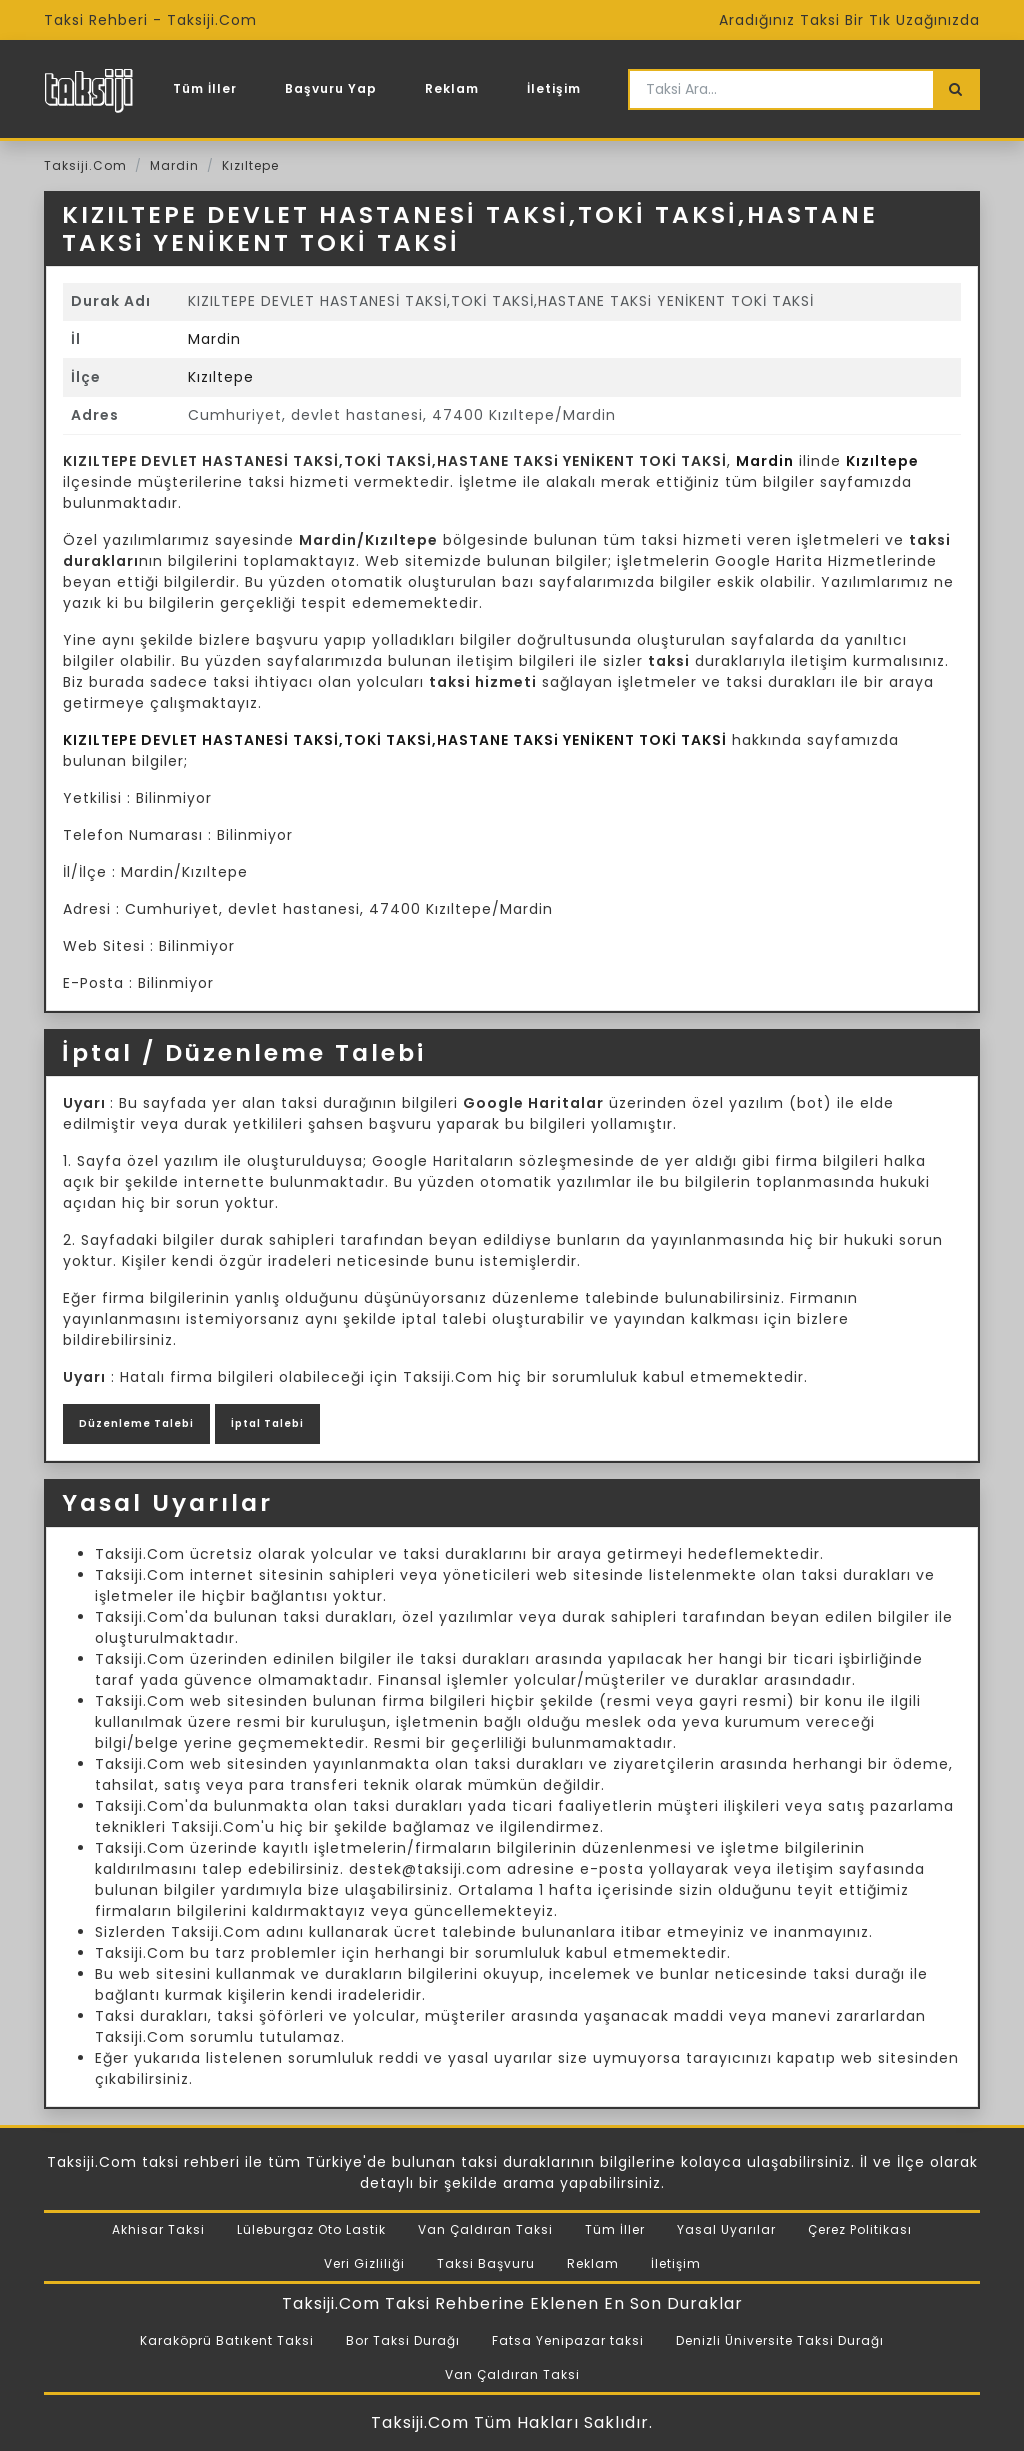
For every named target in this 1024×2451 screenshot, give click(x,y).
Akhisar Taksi (158, 2229)
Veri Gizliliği (364, 2263)
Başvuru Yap (331, 88)
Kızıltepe (250, 165)
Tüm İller (205, 88)
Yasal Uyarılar (726, 2229)
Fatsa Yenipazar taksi (568, 2340)
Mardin (174, 165)
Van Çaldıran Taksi (485, 2229)
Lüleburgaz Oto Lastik (311, 2229)
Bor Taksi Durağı (403, 2340)
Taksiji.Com (85, 165)
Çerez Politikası (860, 2229)
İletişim (554, 88)
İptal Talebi (267, 1423)
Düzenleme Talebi (136, 1423)
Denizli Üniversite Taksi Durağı (780, 2340)
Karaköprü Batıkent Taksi (227, 2340)
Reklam (452, 88)
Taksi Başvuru (486, 2263)
